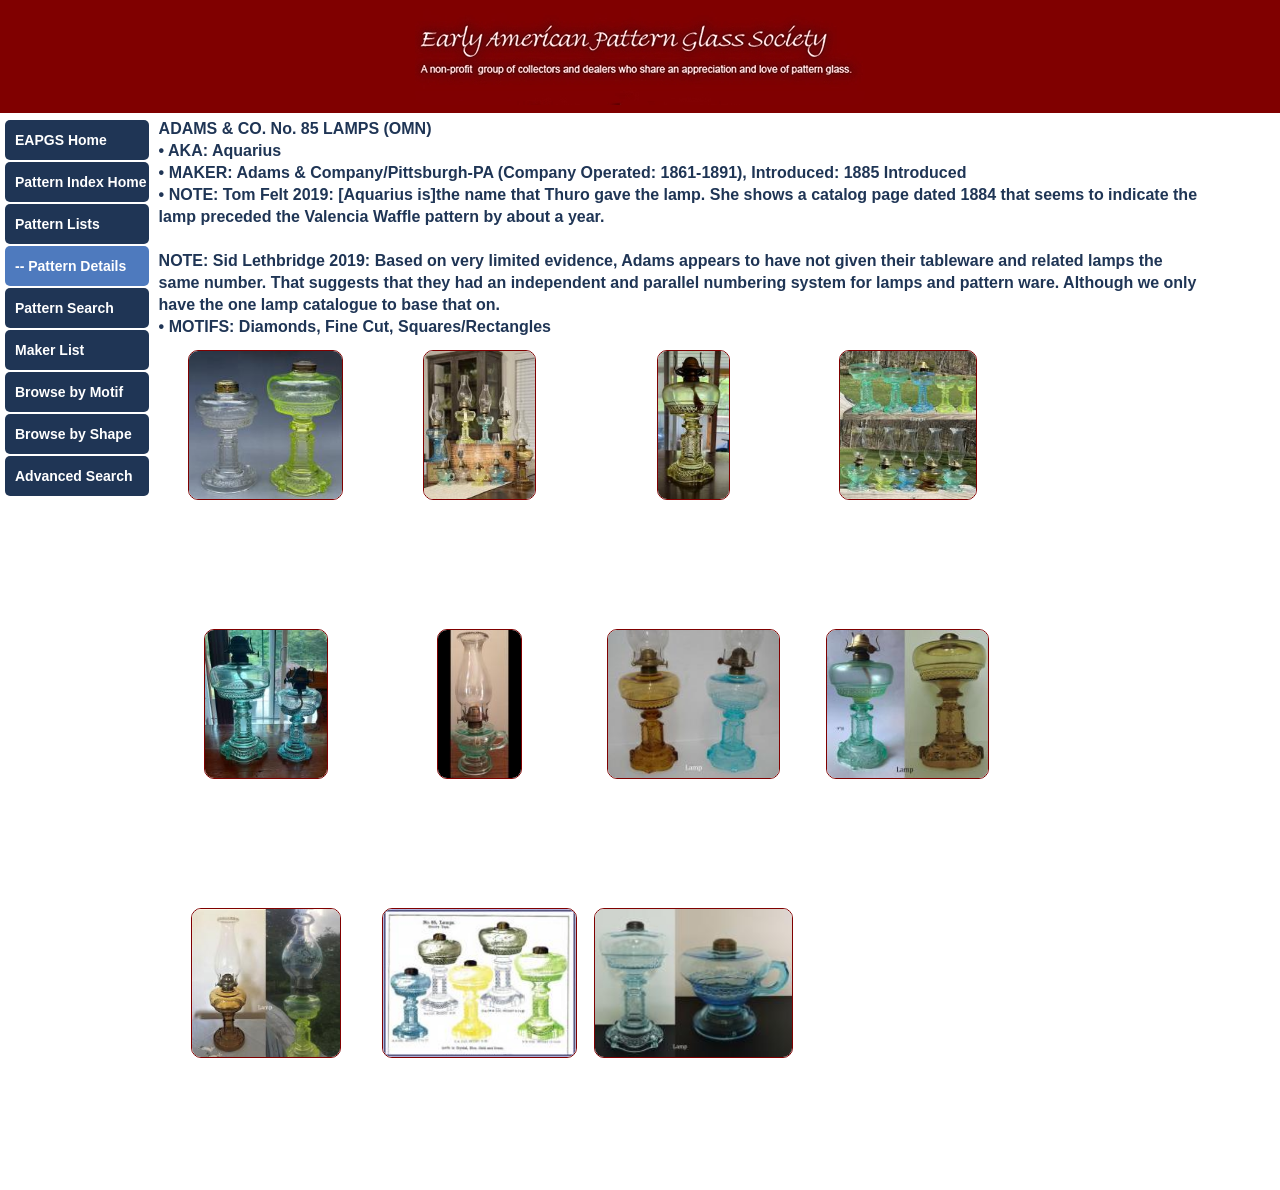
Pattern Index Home (80, 182)
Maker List (49, 350)
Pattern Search (64, 308)
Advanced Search (74, 476)
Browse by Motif (69, 392)
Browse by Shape (73, 434)
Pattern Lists (57, 224)
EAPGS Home (61, 140)
